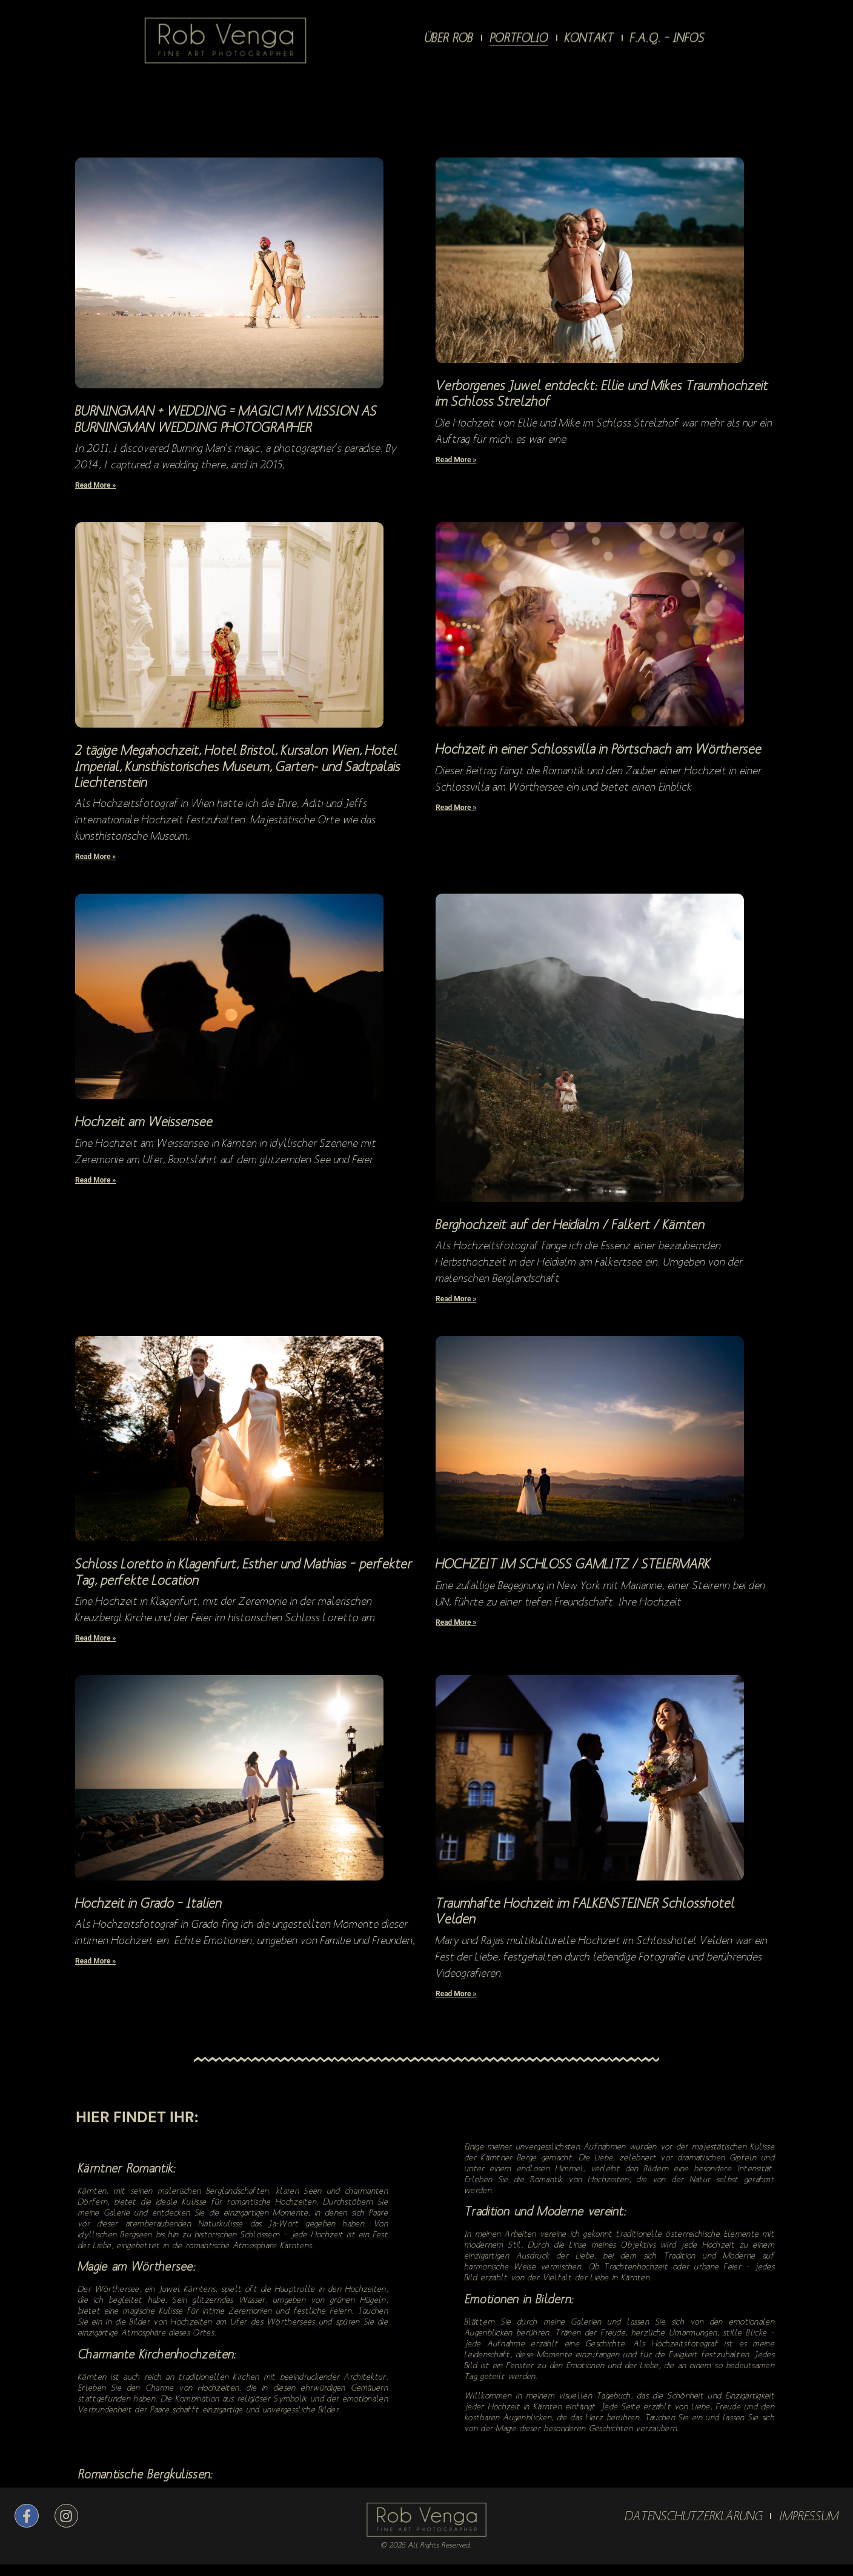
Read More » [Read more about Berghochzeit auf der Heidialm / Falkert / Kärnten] (456, 1299)
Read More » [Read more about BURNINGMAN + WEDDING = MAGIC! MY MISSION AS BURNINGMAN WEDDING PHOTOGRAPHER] (95, 485)
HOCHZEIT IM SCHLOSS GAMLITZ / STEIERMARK (573, 1563)
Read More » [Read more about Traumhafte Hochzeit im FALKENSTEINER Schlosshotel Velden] (456, 1994)
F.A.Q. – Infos (667, 34)
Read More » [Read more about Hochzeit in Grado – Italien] (95, 1961)
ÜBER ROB (449, 34)
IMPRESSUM (808, 2516)
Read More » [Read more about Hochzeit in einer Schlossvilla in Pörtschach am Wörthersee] (456, 807)
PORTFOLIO (519, 34)
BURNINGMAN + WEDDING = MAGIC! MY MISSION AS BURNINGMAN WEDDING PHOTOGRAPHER (226, 418)
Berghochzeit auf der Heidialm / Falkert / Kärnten (570, 1224)
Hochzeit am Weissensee (144, 1121)
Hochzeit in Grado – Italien (148, 1902)
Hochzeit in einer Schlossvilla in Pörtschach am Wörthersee (599, 748)
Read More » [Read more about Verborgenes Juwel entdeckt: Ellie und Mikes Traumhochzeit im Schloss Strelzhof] (456, 460)
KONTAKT (589, 34)
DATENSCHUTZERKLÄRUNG (694, 2516)
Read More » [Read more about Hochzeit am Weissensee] (95, 1180)
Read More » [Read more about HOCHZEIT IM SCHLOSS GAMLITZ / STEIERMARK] (456, 1622)
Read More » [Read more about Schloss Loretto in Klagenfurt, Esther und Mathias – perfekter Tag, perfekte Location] (95, 1638)
